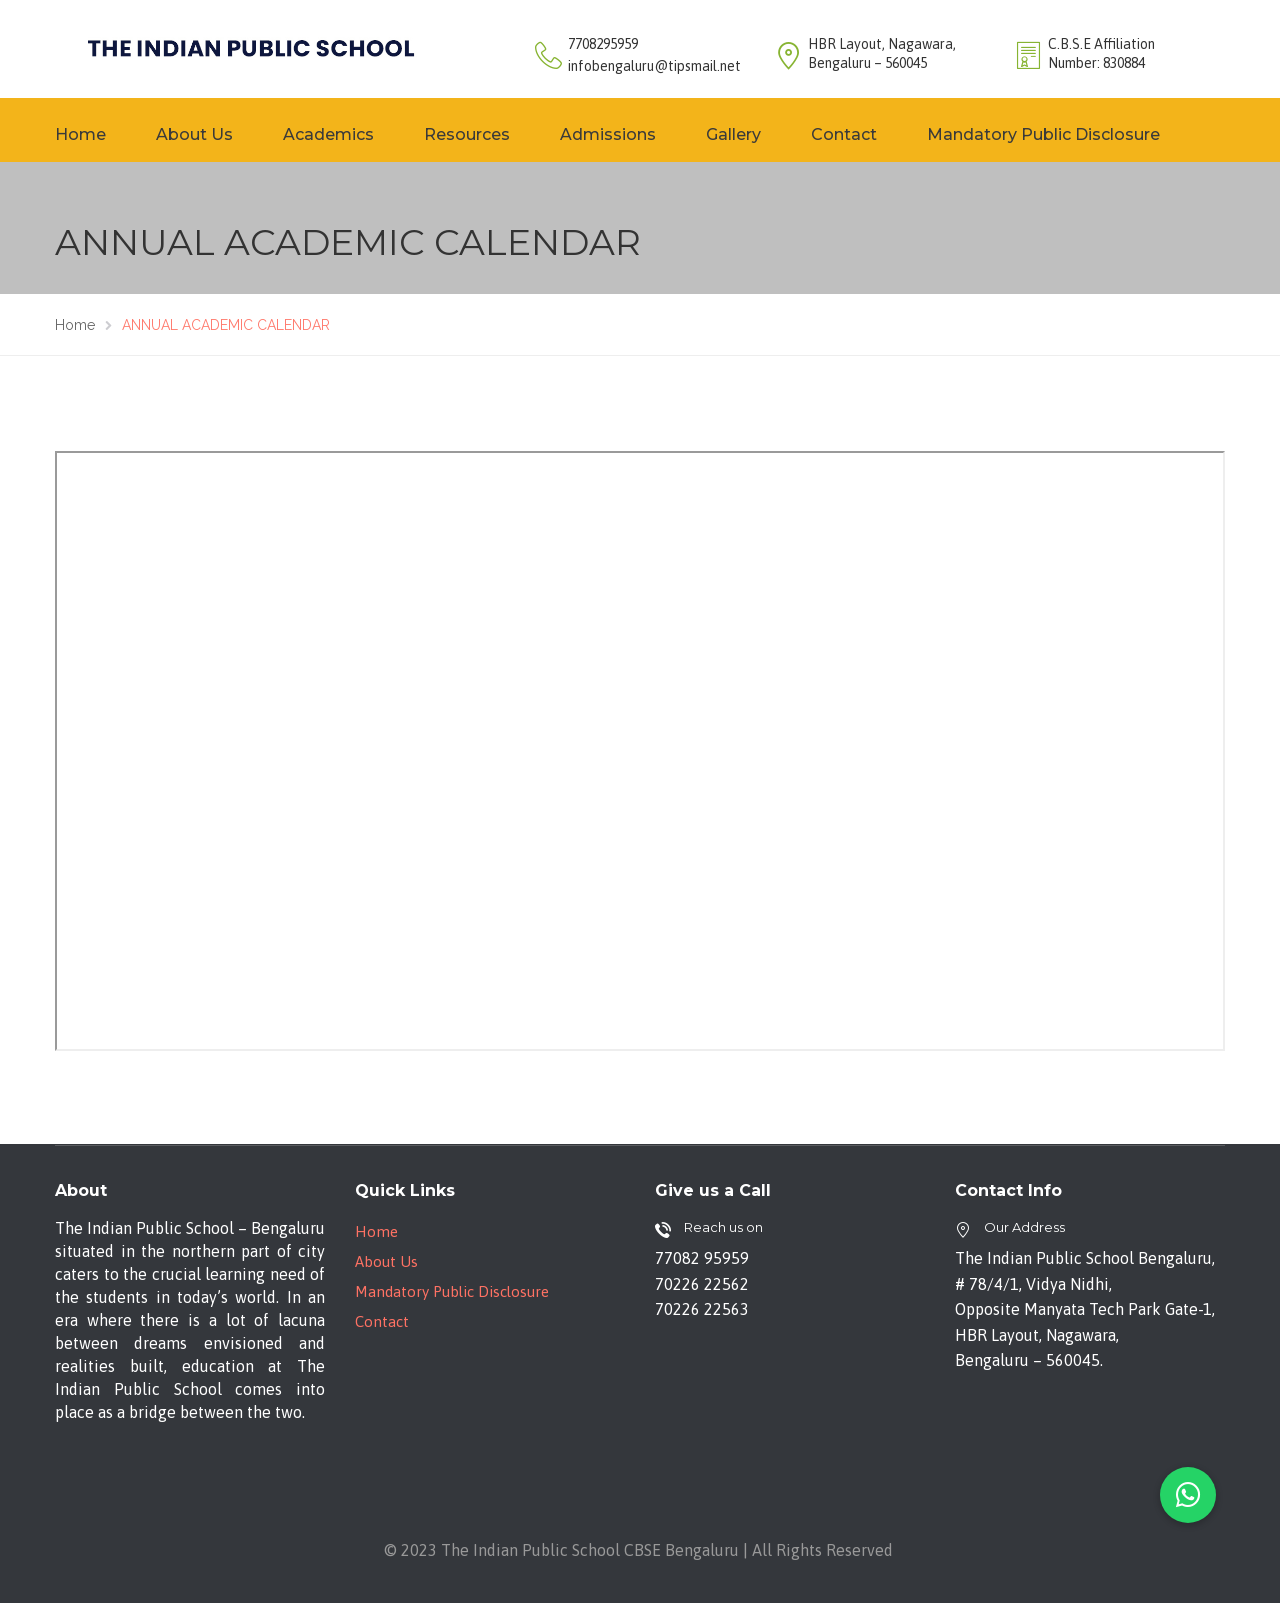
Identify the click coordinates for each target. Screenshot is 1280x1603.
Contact (844, 134)
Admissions (608, 134)
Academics (328, 134)
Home (80, 134)
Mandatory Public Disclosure (1043, 134)
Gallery (733, 134)
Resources (467, 134)
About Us (194, 134)
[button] (1188, 1495)
